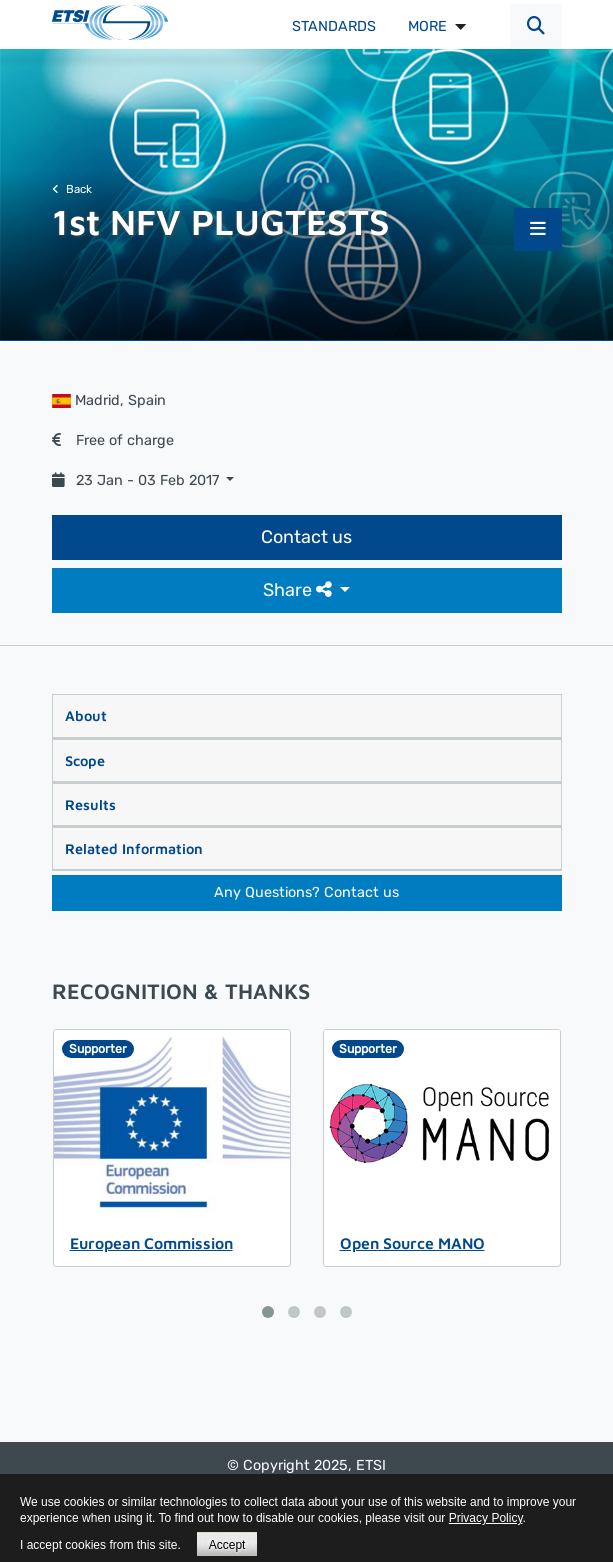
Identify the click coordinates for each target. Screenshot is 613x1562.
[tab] (307, 716)
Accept (227, 1545)
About (86, 715)
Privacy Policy (486, 1518)
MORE (427, 26)
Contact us (306, 537)
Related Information (134, 848)
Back (72, 189)
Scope (85, 760)
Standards (334, 26)
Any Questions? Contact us (306, 892)
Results (90, 804)
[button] (536, 26)
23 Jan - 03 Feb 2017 (137, 480)
